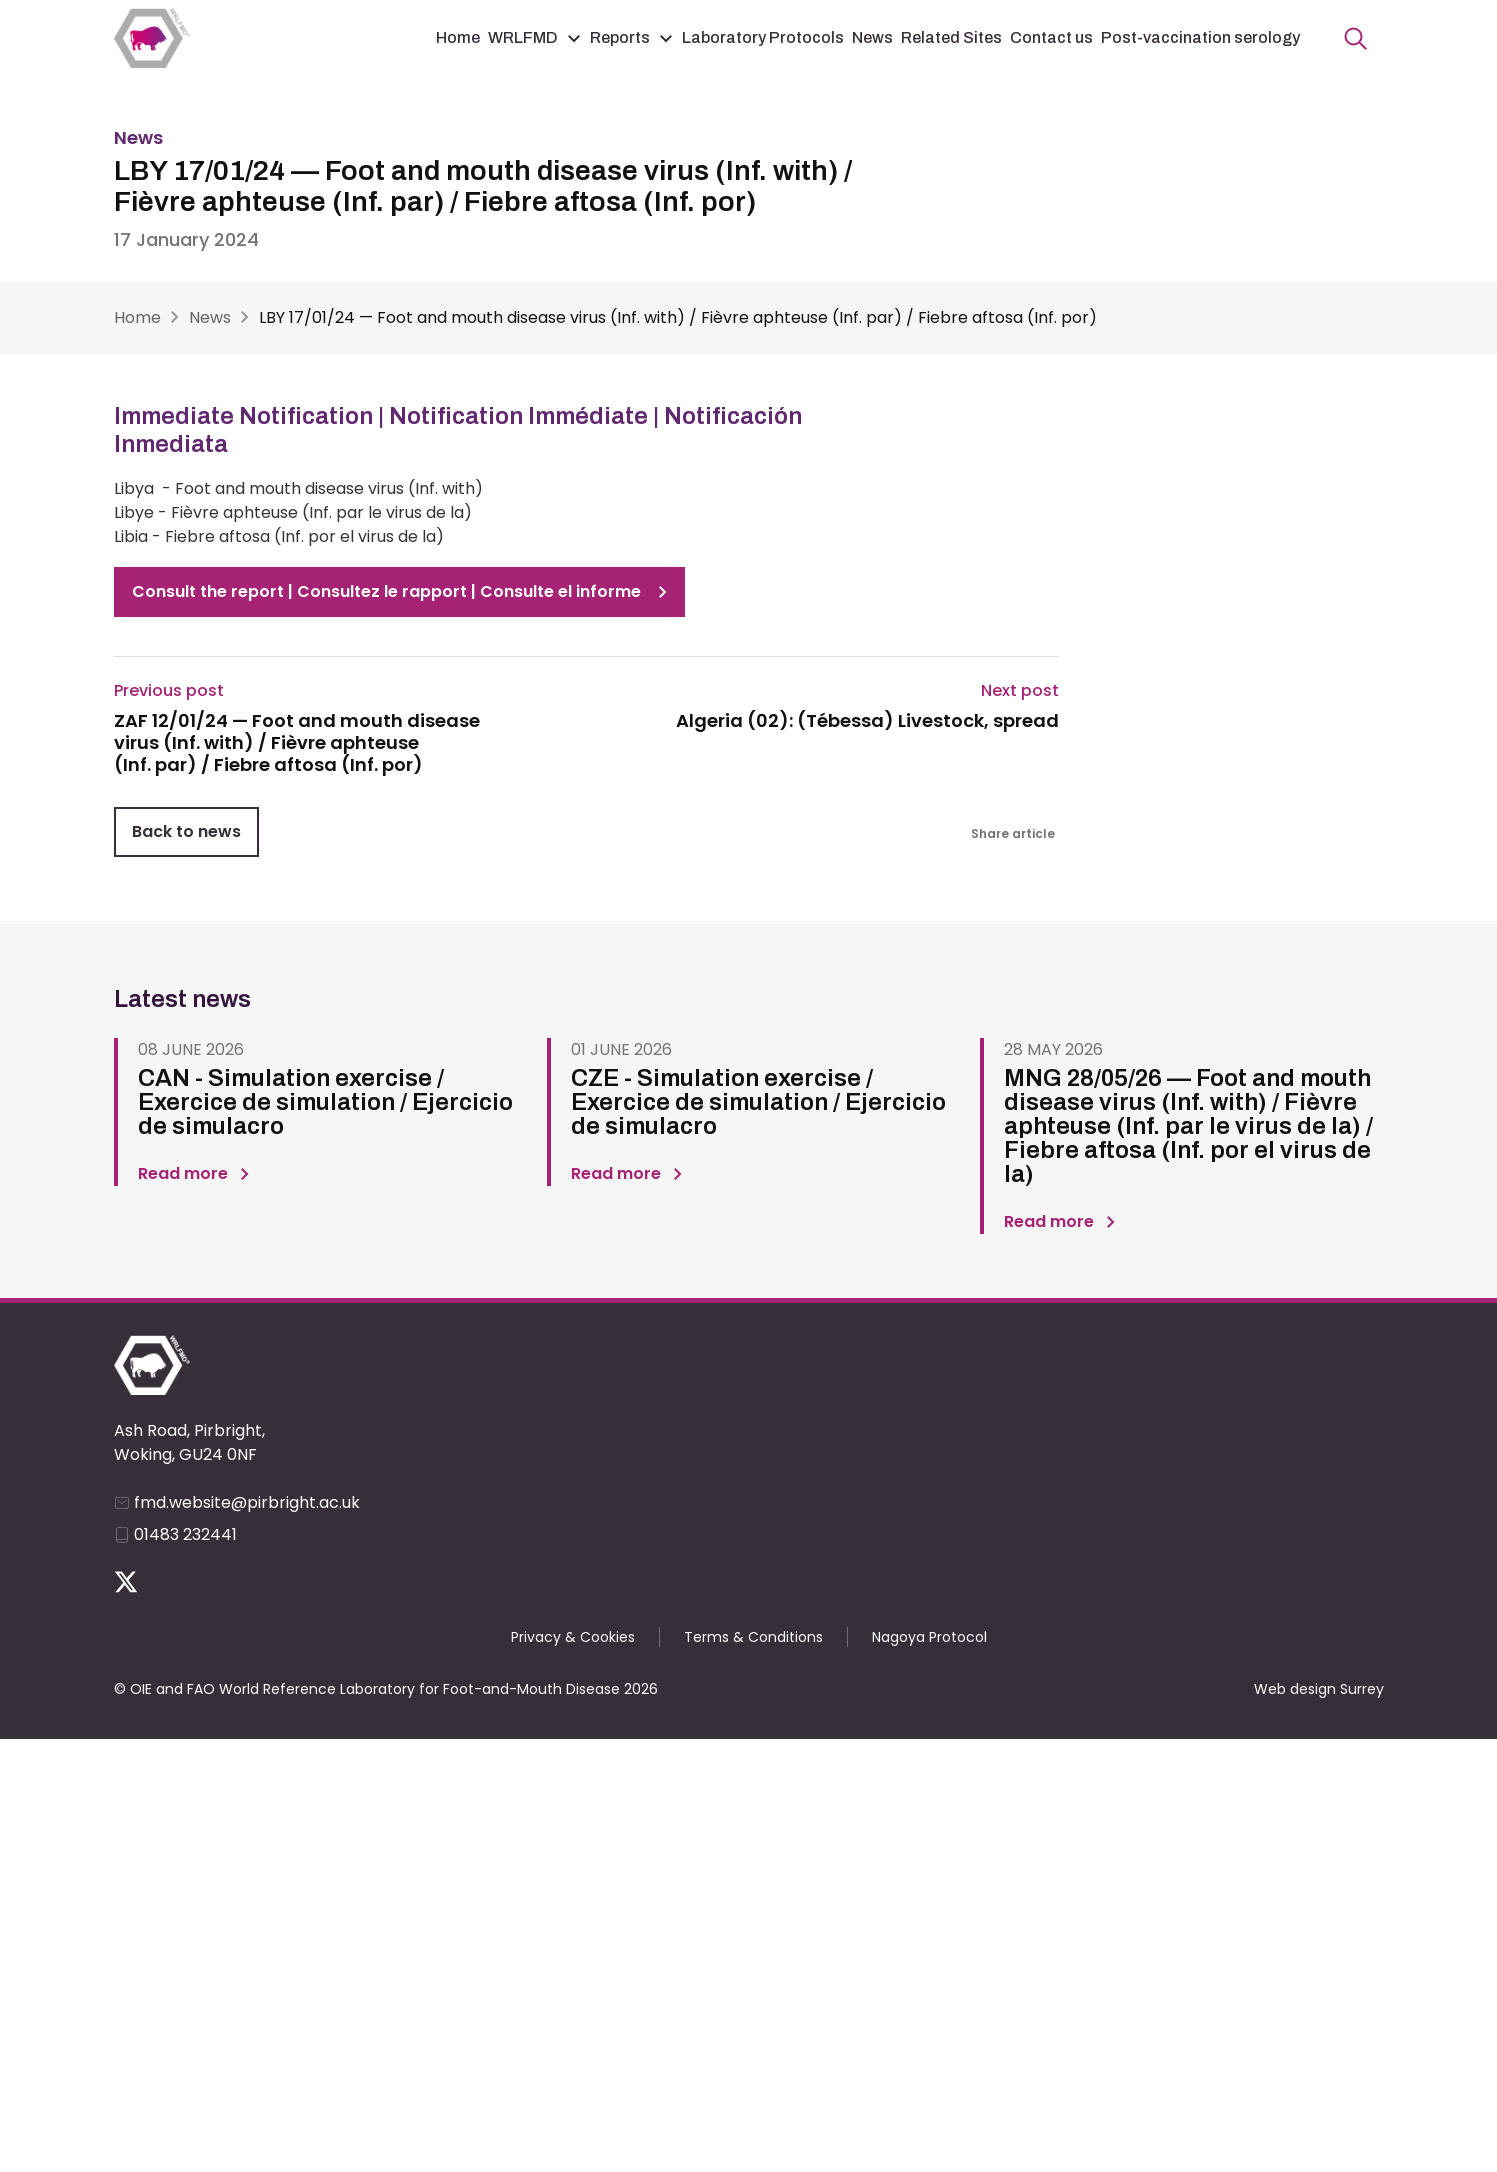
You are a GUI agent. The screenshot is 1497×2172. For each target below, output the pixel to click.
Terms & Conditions (753, 1637)
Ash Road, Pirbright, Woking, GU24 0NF (189, 1442)
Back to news (186, 831)
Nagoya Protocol (929, 1637)
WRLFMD (523, 37)
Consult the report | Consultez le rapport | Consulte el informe (386, 591)
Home (458, 37)
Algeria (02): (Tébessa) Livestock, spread (867, 721)
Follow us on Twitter (126, 1582)
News (872, 37)
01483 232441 (185, 1534)
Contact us (1051, 37)
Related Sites (951, 37)
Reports (620, 37)
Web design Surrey (1319, 1689)
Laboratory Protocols (763, 37)
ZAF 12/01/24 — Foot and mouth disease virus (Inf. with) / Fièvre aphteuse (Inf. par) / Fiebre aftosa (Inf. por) (297, 742)
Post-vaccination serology (1200, 37)
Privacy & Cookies (573, 1637)
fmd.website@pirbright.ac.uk (247, 1502)
